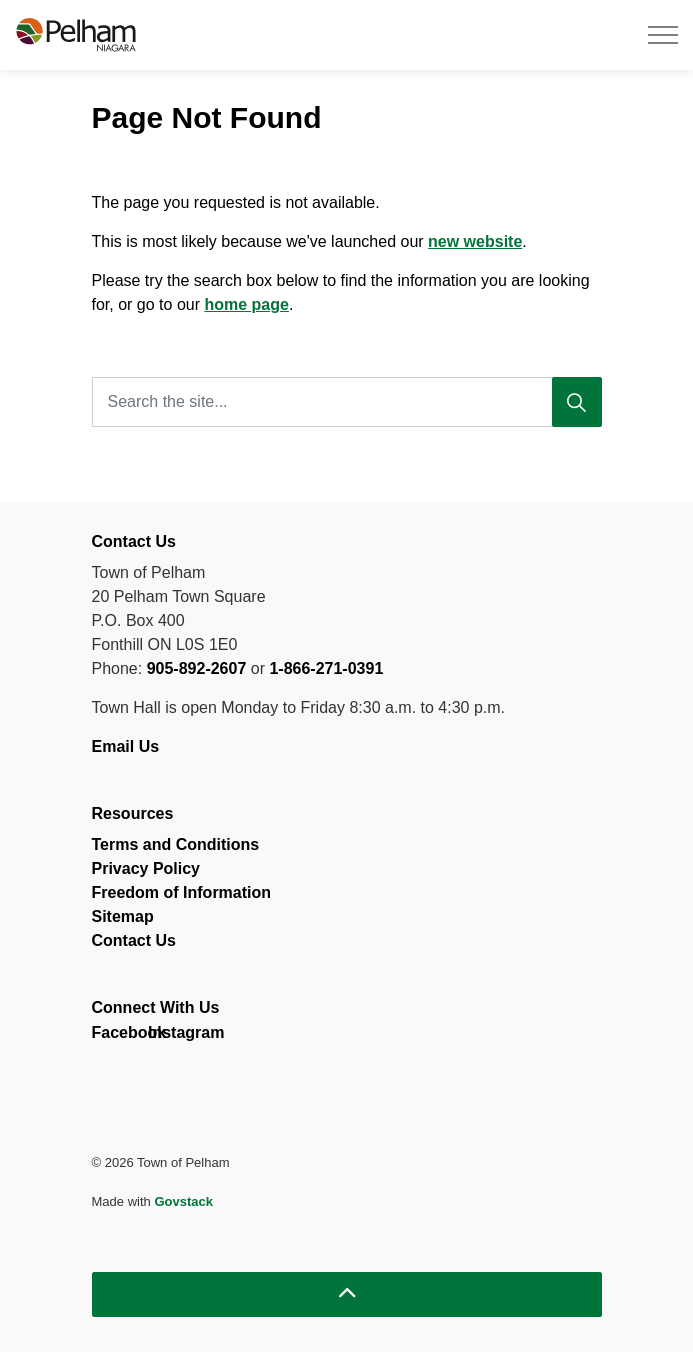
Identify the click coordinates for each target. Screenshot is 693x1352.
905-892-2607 (197, 668)
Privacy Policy (146, 868)
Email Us (128, 746)
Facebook (109, 1037)
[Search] (577, 402)
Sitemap (123, 916)
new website (475, 241)
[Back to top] (347, 1294)
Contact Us (134, 940)
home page (246, 304)
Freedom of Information (182, 892)
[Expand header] (663, 35)
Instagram (165, 1037)
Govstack (183, 1201)
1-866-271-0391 (326, 668)
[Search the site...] (347, 402)
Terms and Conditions (176, 844)
